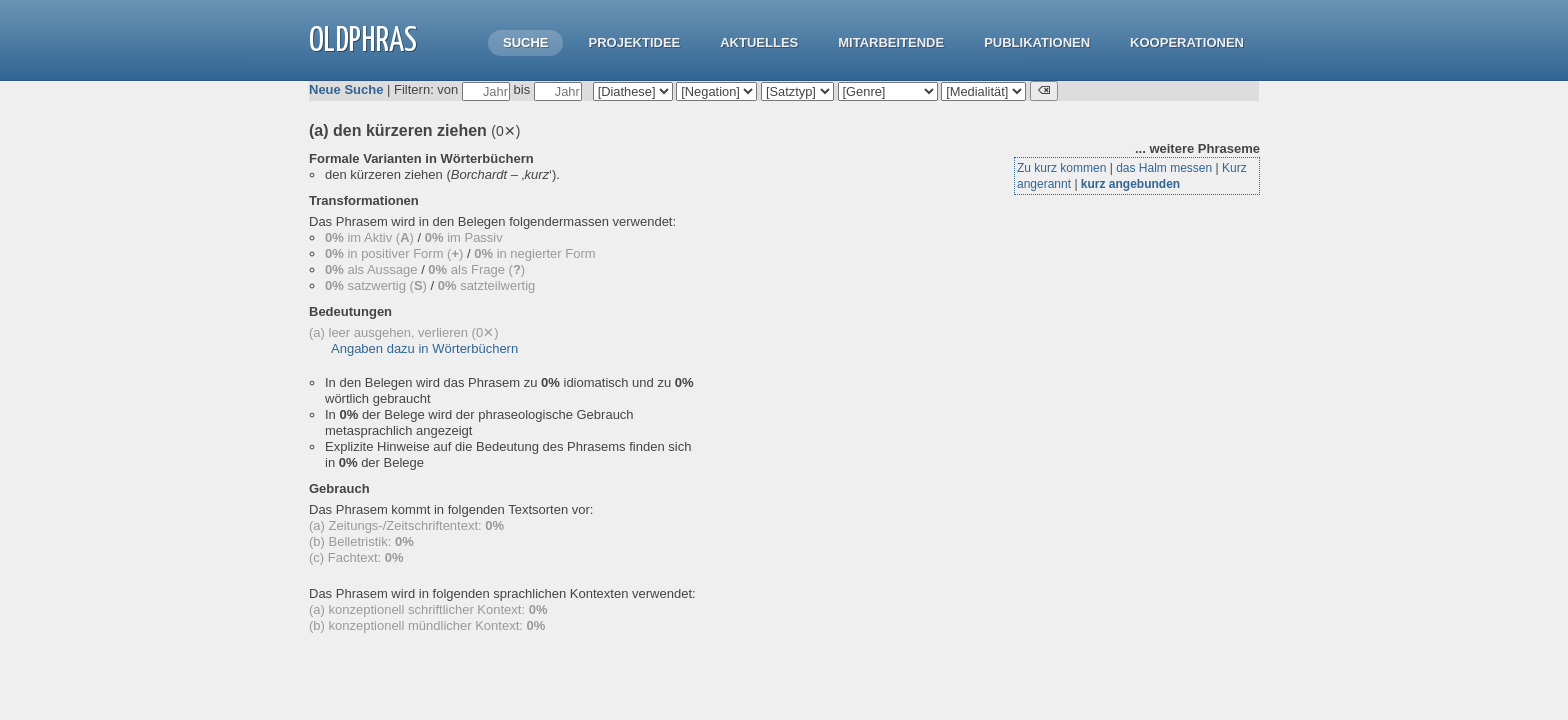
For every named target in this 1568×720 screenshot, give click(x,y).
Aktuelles (759, 42)
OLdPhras (363, 41)
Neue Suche (346, 89)
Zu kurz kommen (1061, 168)
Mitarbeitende (891, 42)
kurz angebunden (1130, 184)
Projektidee (634, 42)
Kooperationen (1187, 42)
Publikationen (1037, 42)
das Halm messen (1164, 168)
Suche (526, 42)
